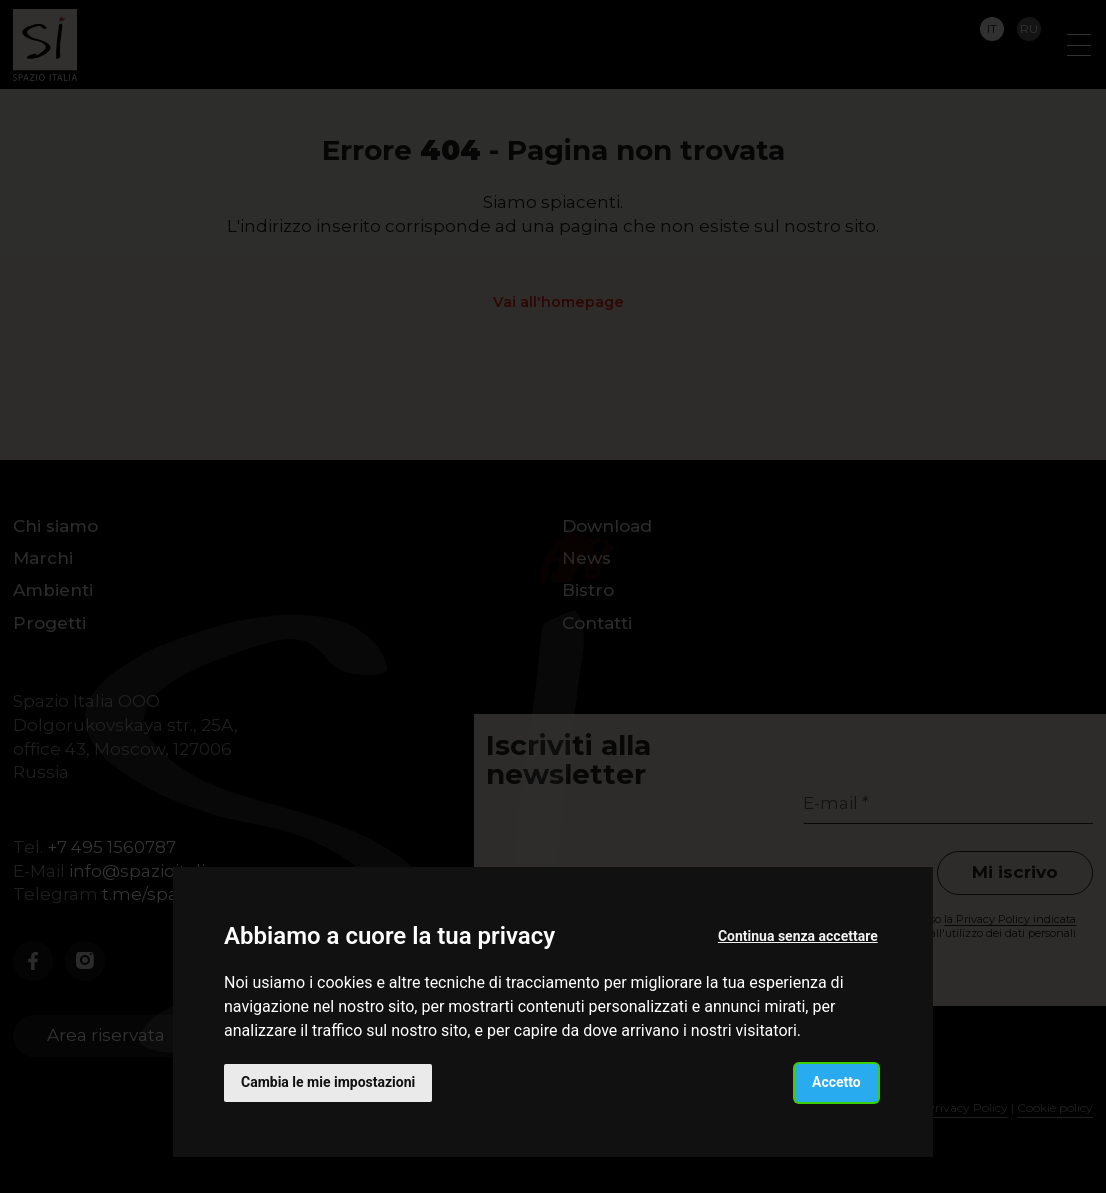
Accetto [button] (836, 1082)
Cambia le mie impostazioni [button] (328, 1082)
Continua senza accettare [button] (798, 936)
